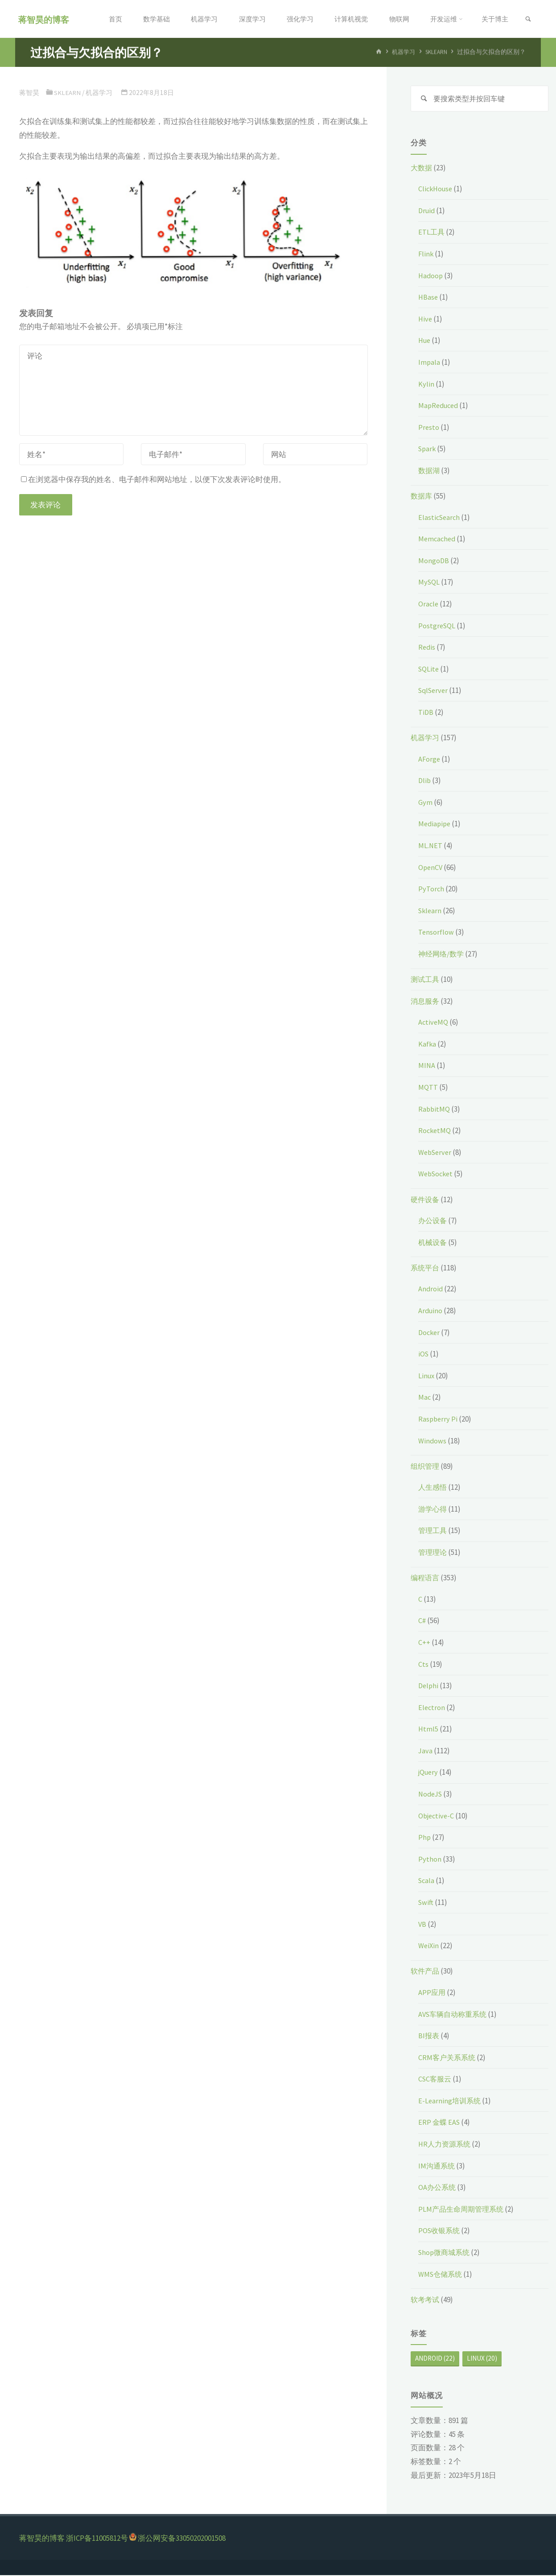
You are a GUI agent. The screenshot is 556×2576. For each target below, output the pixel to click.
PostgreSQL (437, 626)
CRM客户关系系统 (448, 2058)
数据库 (422, 497)
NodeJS (431, 1795)
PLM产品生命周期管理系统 (463, 2210)
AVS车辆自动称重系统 (454, 2015)
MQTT (428, 1088)
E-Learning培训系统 (450, 2101)
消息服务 (426, 1002)
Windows (432, 1442)
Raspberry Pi (438, 1420)
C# (422, 1621)
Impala (429, 363)
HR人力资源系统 (446, 2145)
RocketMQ (435, 1131)
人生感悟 (433, 1488)
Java (425, 1751)
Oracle (428, 605)
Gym (425, 803)
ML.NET (430, 846)
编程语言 (426, 1578)
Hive (425, 320)
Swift (426, 1903)
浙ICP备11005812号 (97, 2539)
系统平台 (426, 1269)
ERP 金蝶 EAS (439, 2123)
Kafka (427, 1045)
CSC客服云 (435, 2080)
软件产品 (426, 1972)
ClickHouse (436, 189)
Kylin (426, 385)
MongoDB (433, 561)
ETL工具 (431, 233)
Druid (427, 211)
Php (424, 1838)
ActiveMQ (433, 1023)
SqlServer (434, 691)
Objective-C (437, 1817)
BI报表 (429, 2036)
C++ (424, 1643)
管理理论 (433, 1553)
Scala (427, 1881)
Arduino (431, 1311)
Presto (429, 428)
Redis (427, 648)
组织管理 (426, 1467)
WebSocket (437, 1174)
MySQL (429, 583)
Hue (425, 341)
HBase (428, 298)
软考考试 (426, 2300)
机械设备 (433, 1243)
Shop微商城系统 (445, 2253)
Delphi (429, 1686)
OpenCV (431, 868)
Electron (432, 1708)
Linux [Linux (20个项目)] (482, 2359)
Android (431, 1289)
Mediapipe (435, 824)
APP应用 (432, 1993)
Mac (424, 1398)
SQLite (429, 670)
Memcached (437, 539)
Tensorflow (436, 933)
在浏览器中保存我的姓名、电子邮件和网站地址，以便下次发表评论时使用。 (153, 479)
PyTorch (431, 889)
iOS (423, 1355)
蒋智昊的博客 (44, 19)
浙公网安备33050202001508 (182, 2539)
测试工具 (426, 980)
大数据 (422, 168)
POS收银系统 (440, 2231)
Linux (427, 1376)
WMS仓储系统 (441, 2275)
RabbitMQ (434, 1110)
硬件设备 (426, 1200)
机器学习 (401, 52)
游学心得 (433, 1510)
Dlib (425, 781)
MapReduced (439, 406)
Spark (427, 449)
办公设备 (433, 1221)
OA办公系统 (437, 2188)
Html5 (428, 1730)
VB (422, 1925)
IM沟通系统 (437, 2167)
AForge (429, 760)
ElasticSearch (440, 518)
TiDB (426, 713)
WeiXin (429, 1946)
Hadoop (431, 276)
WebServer (436, 1153)
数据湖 (429, 471)
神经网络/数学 (442, 955)
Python (429, 1860)
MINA (427, 1067)
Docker (429, 1333)
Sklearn (435, 52)
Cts (423, 1665)
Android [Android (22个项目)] (435, 2359)
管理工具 (433, 1531)
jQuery (429, 1773)
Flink (426, 255)
